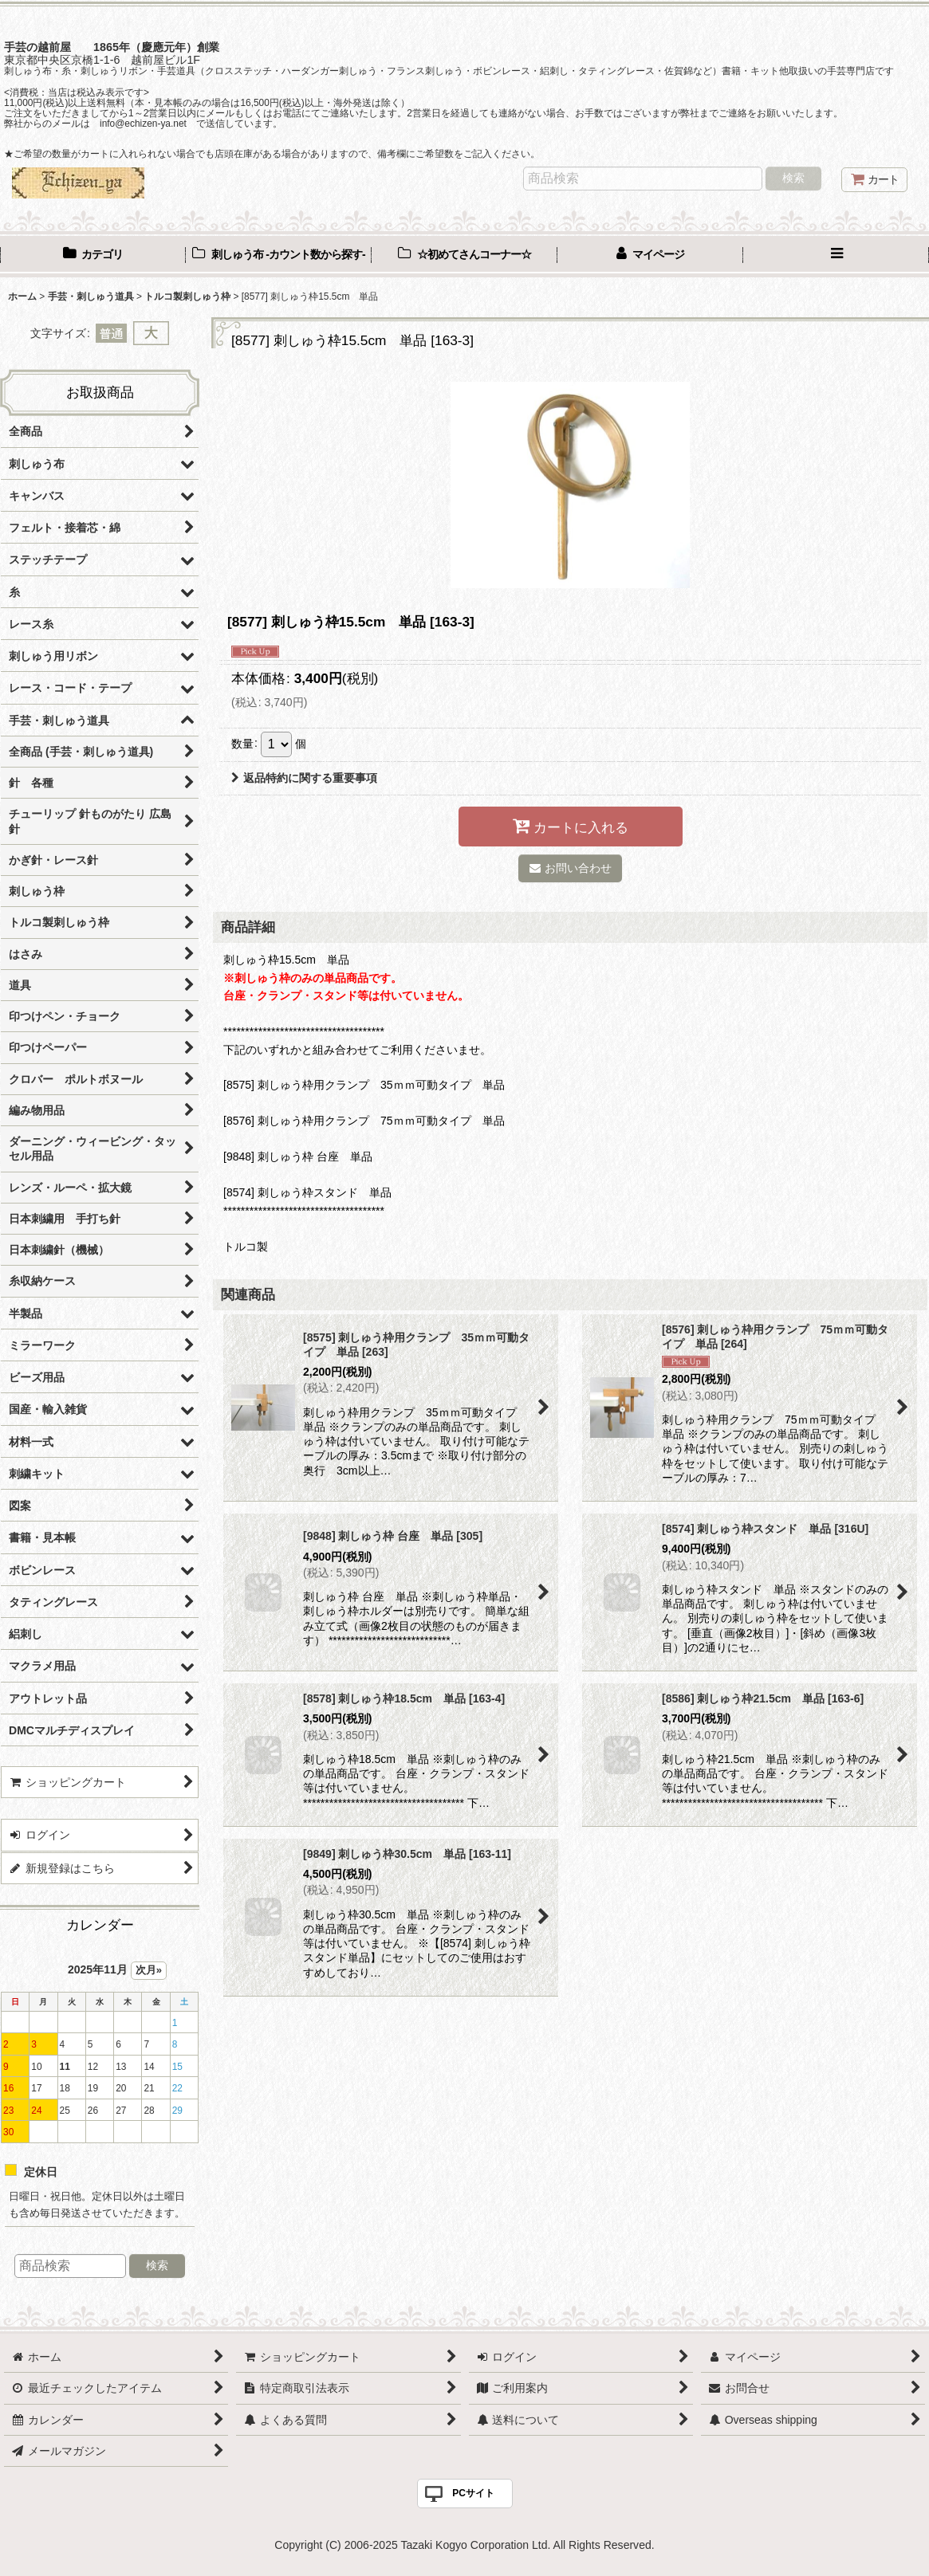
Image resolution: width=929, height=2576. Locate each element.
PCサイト (473, 2493)
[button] (836, 255)
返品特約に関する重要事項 (304, 778)
